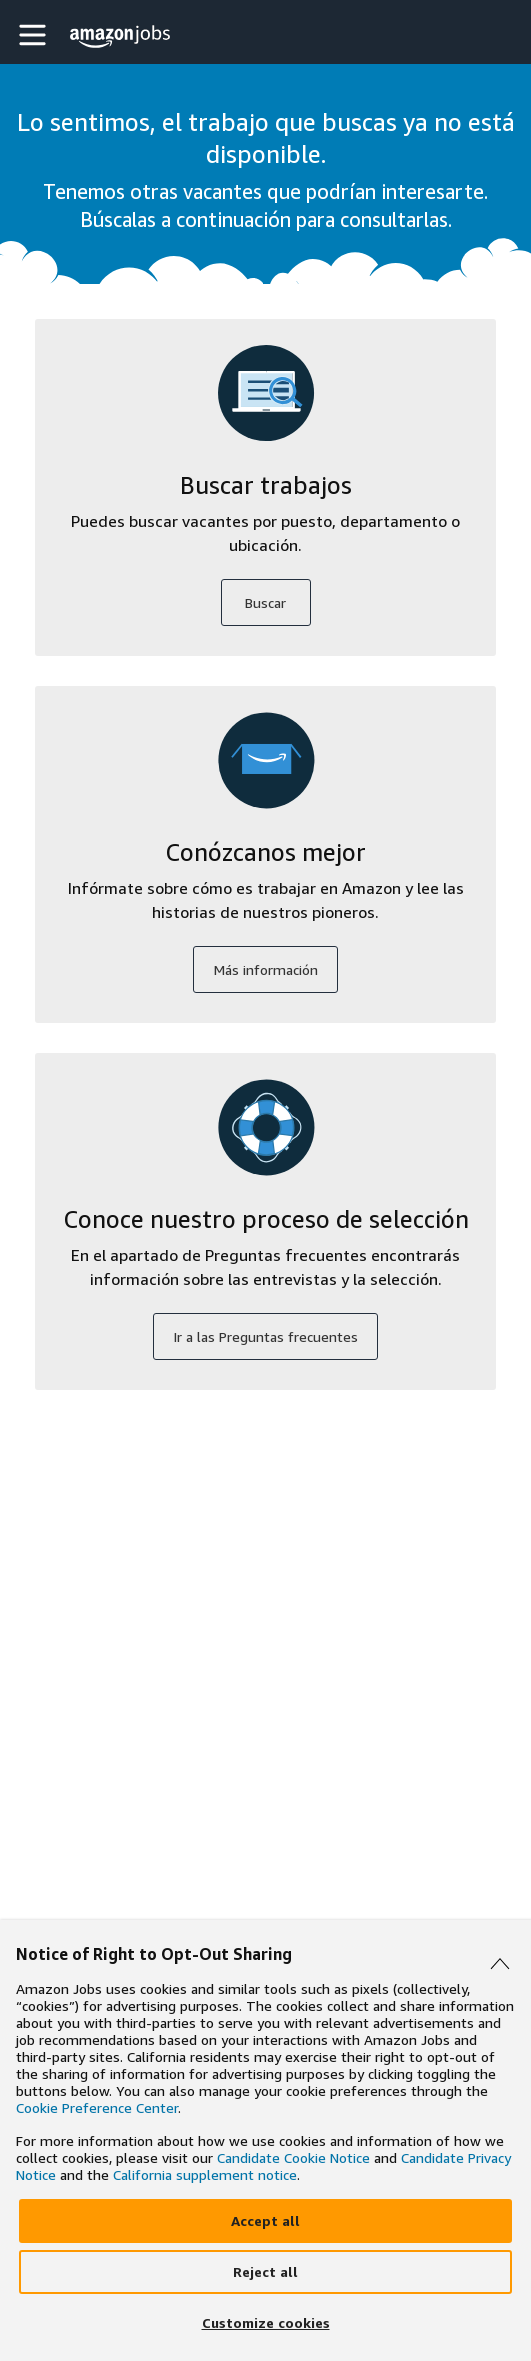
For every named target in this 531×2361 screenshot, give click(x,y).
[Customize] (265, 2323)
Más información (266, 969)
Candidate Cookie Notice (293, 2157)
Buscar (265, 602)
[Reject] (265, 2272)
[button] (35, 34)
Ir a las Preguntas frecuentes (265, 1336)
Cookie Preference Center (97, 2107)
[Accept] (265, 2221)
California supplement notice (205, 2174)
